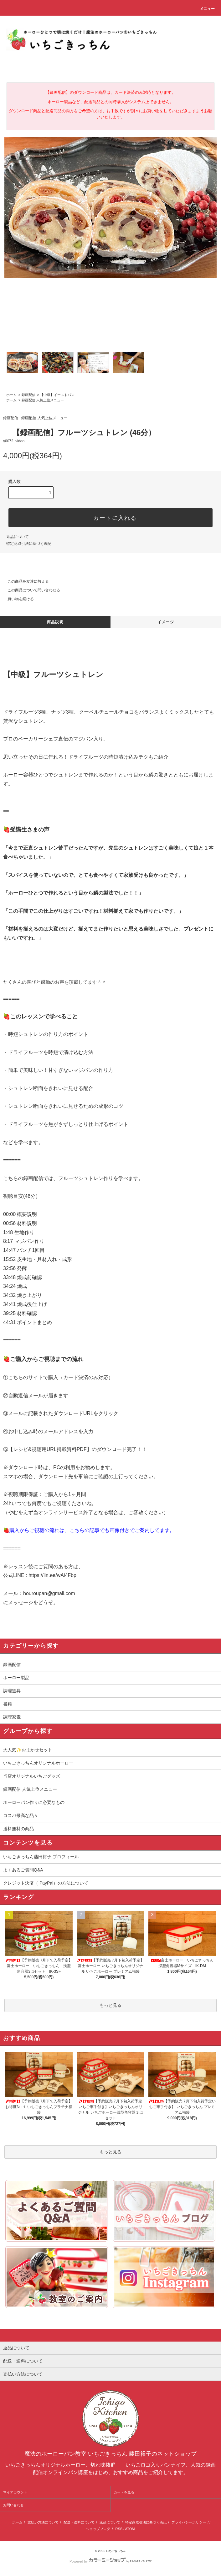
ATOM (130, 2529)
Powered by (110, 2561)
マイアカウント (15, 2492)
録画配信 (28, 395)
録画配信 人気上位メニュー (43, 400)
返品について (17, 537)
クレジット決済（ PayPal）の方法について (45, 1883)
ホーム (11, 395)
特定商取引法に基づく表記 (28, 543)
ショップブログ (98, 2529)
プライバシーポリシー (189, 2522)
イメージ (165, 622)
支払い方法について (43, 2522)
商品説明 (55, 622)
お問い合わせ (13, 2505)
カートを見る (124, 2492)
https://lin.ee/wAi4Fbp (52, 1575)
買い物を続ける (17, 599)
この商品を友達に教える (24, 581)
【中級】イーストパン (57, 395)
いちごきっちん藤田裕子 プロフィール (41, 1856)
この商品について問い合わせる (30, 590)
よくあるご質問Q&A (23, 1869)
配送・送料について (79, 2522)
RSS (119, 2529)
